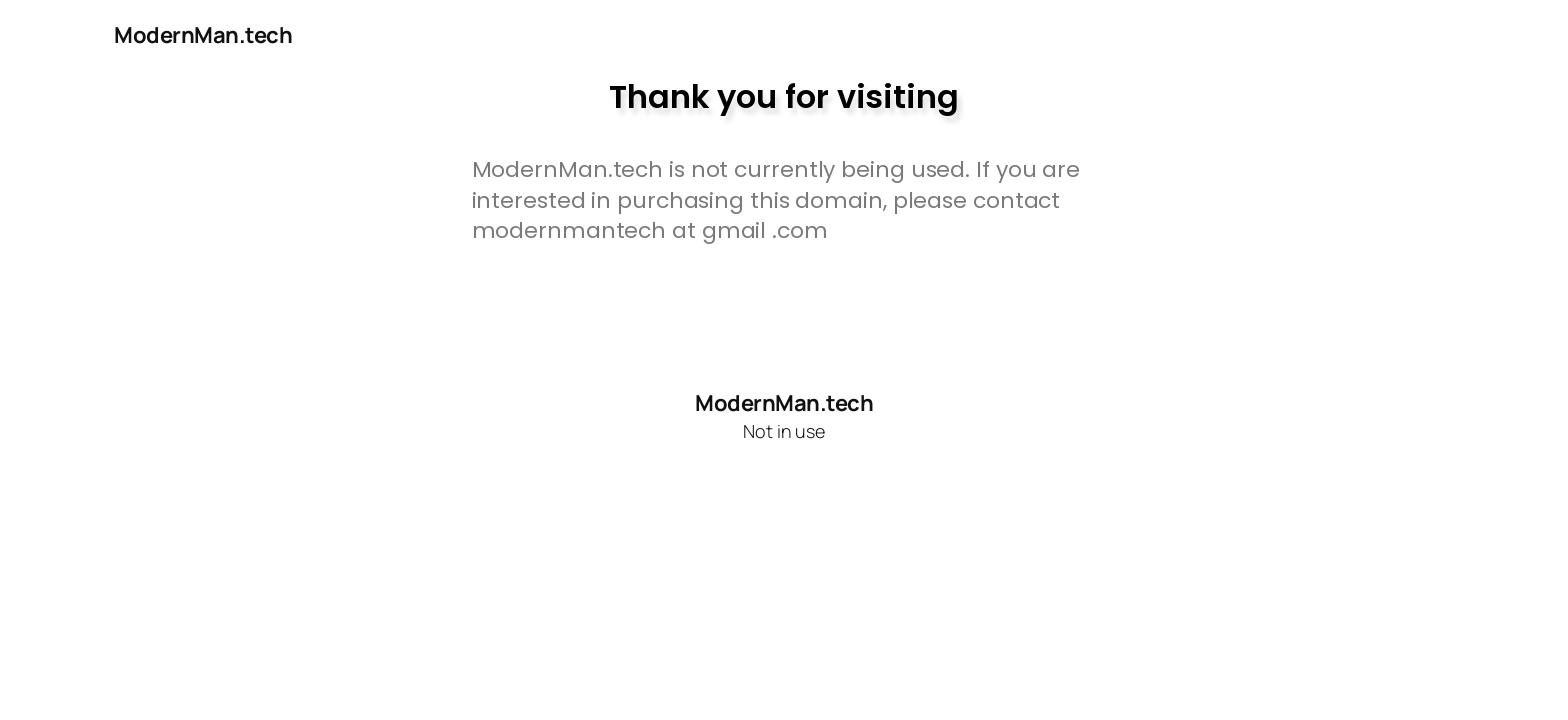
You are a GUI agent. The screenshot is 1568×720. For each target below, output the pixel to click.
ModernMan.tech (203, 35)
